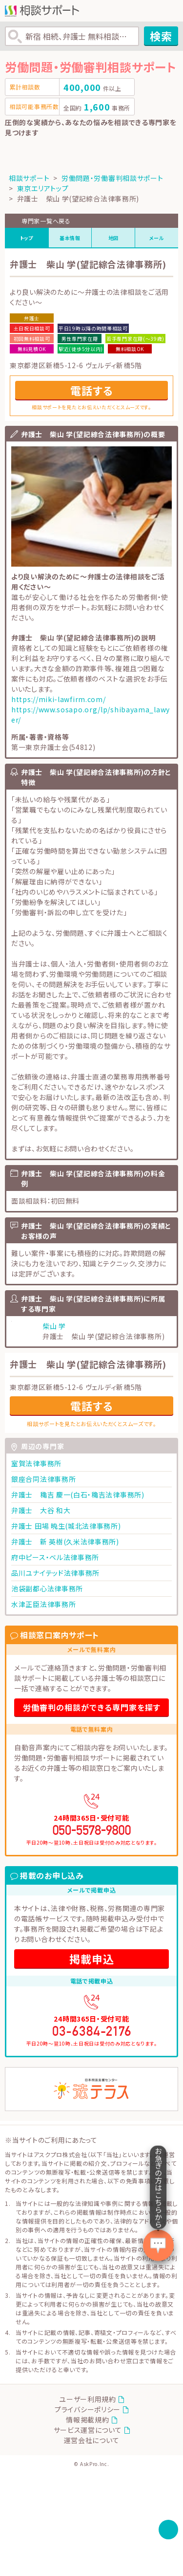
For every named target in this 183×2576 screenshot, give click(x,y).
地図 (113, 238)
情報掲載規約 (87, 2419)
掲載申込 (91, 1958)
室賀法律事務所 (36, 1463)
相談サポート (29, 178)
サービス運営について (88, 2430)
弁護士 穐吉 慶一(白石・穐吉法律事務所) (77, 1494)
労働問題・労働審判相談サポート (112, 178)
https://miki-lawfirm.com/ (58, 699)
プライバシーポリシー (88, 2409)
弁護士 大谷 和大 (40, 1510)
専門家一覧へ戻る (46, 221)
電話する (91, 390)
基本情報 (70, 238)
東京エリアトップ (43, 188)
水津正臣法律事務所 (43, 1604)
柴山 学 (54, 1326)
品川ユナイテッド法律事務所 (55, 1573)
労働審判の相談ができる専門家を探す (92, 1707)
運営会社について (92, 2440)
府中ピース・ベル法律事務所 (55, 1557)
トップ (26, 238)
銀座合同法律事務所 (43, 1479)
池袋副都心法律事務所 (47, 1588)
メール (156, 238)
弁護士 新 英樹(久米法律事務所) (65, 1541)
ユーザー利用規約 (87, 2399)
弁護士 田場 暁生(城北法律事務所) (66, 1526)
